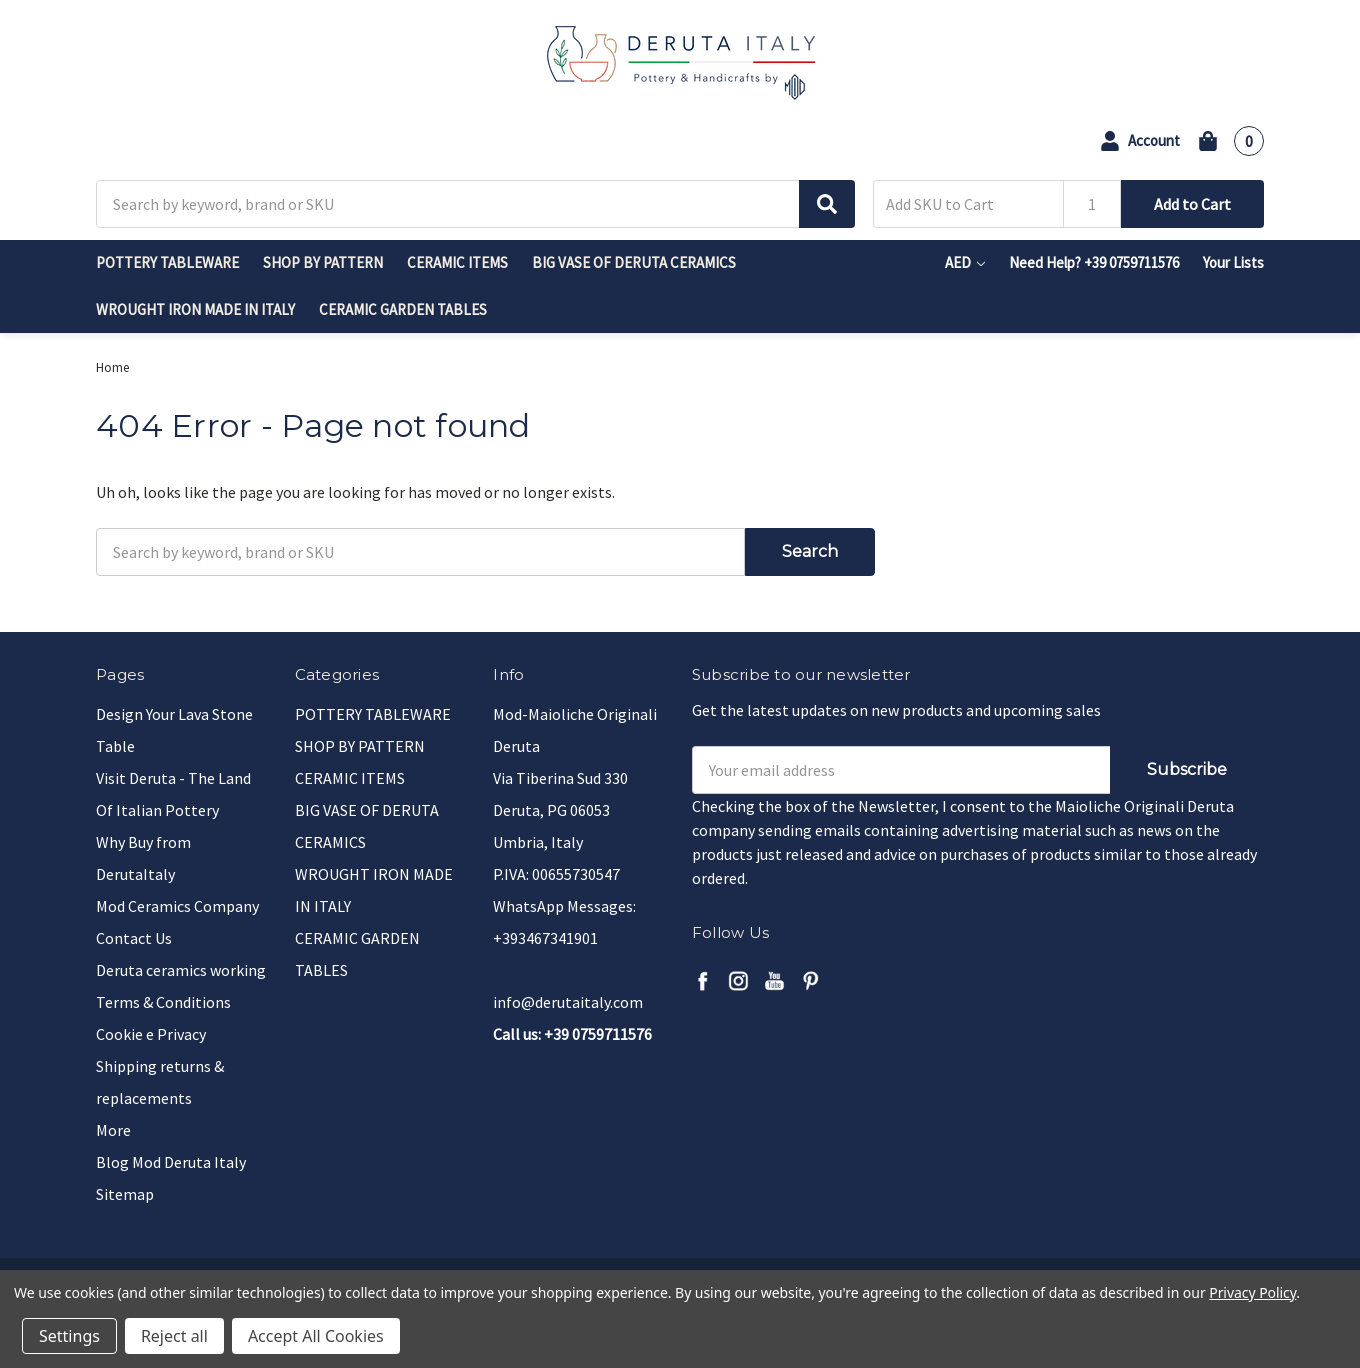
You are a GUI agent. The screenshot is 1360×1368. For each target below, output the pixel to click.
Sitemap (125, 1194)
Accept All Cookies (316, 1336)
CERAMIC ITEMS (457, 262)
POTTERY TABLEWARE (167, 262)
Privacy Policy (1252, 1292)
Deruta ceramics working (181, 970)
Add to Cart (1192, 204)
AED (965, 262)
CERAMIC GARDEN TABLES (403, 309)
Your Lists (1233, 262)
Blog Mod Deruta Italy (171, 1162)
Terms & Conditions (163, 1002)
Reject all (174, 1336)
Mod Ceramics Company (177, 906)
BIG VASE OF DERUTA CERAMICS (634, 262)
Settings (69, 1336)
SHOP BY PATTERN (323, 262)
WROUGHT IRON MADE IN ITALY (195, 309)
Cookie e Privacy (151, 1034)
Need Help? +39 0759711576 (1094, 262)
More (113, 1130)
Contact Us (134, 938)
